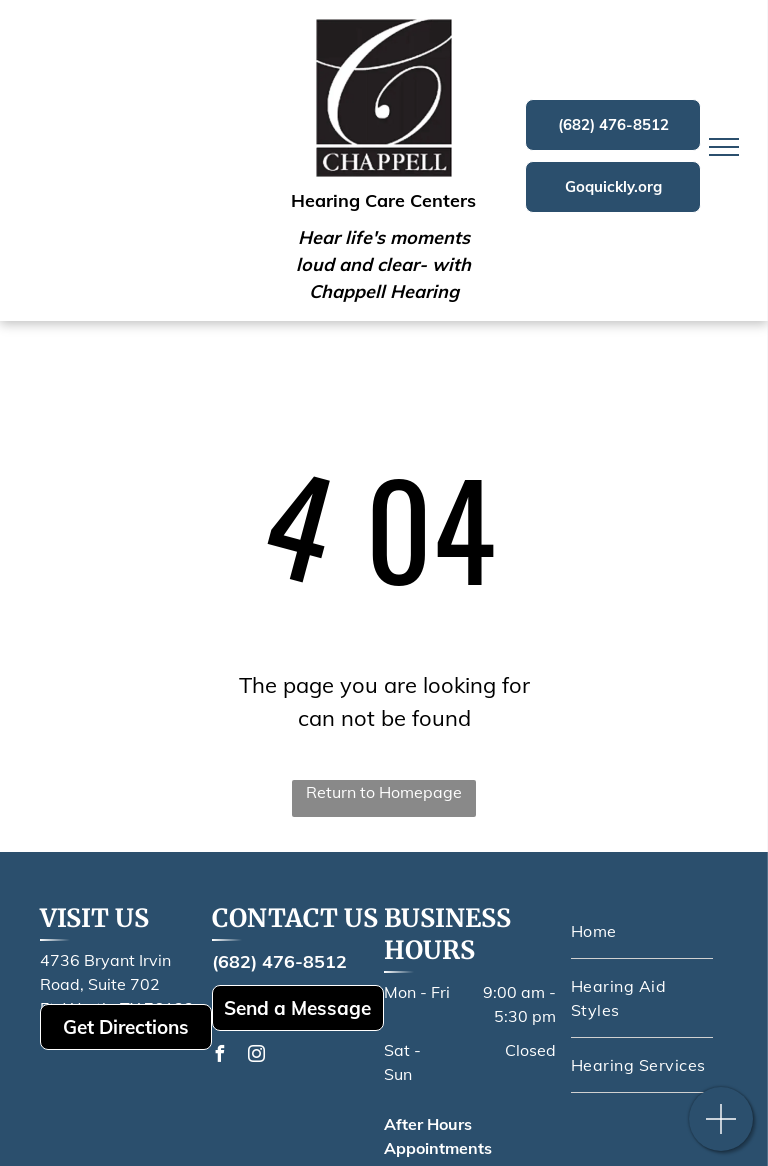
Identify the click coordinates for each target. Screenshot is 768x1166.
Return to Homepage (384, 792)
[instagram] (257, 1056)
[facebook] (220, 1056)
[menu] (724, 147)
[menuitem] (642, 931)
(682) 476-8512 (279, 961)
